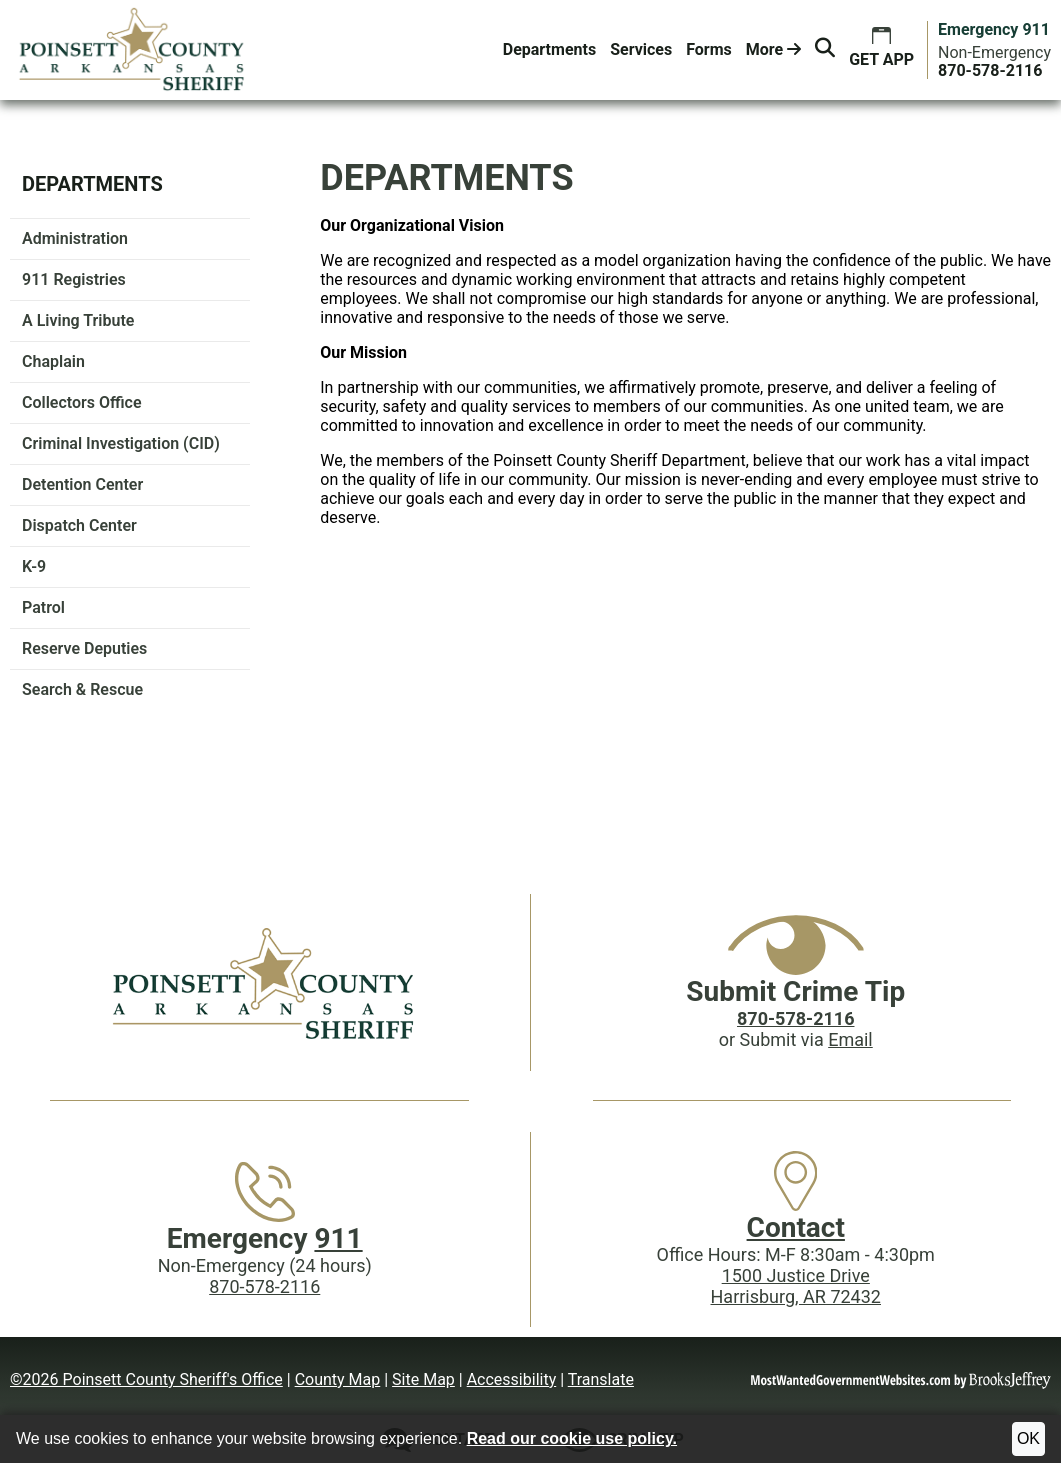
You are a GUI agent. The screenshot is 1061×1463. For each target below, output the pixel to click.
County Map (338, 1379)
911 (338, 1238)
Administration (75, 238)
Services (641, 49)
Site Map (423, 1379)
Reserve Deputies (84, 648)
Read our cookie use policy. (572, 1438)
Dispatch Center (79, 525)
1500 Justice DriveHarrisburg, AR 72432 (796, 1286)
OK (1028, 1438)
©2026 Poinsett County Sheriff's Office (146, 1379)
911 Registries (74, 279)
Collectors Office (82, 402)
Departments (549, 49)
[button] (825, 50)
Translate (601, 1379)
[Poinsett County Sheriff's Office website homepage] (265, 982)
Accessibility (512, 1379)
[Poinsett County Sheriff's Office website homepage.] (132, 50)
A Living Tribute (78, 320)
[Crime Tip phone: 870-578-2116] (795, 1018)
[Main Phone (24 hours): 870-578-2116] (990, 70)
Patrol (43, 607)
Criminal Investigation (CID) (121, 443)
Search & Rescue (82, 689)
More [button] (773, 49)
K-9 (34, 566)
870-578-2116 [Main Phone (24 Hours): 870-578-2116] (264, 1286)
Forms (709, 49)
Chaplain (53, 361)
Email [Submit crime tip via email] (850, 1039)
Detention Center (82, 484)
